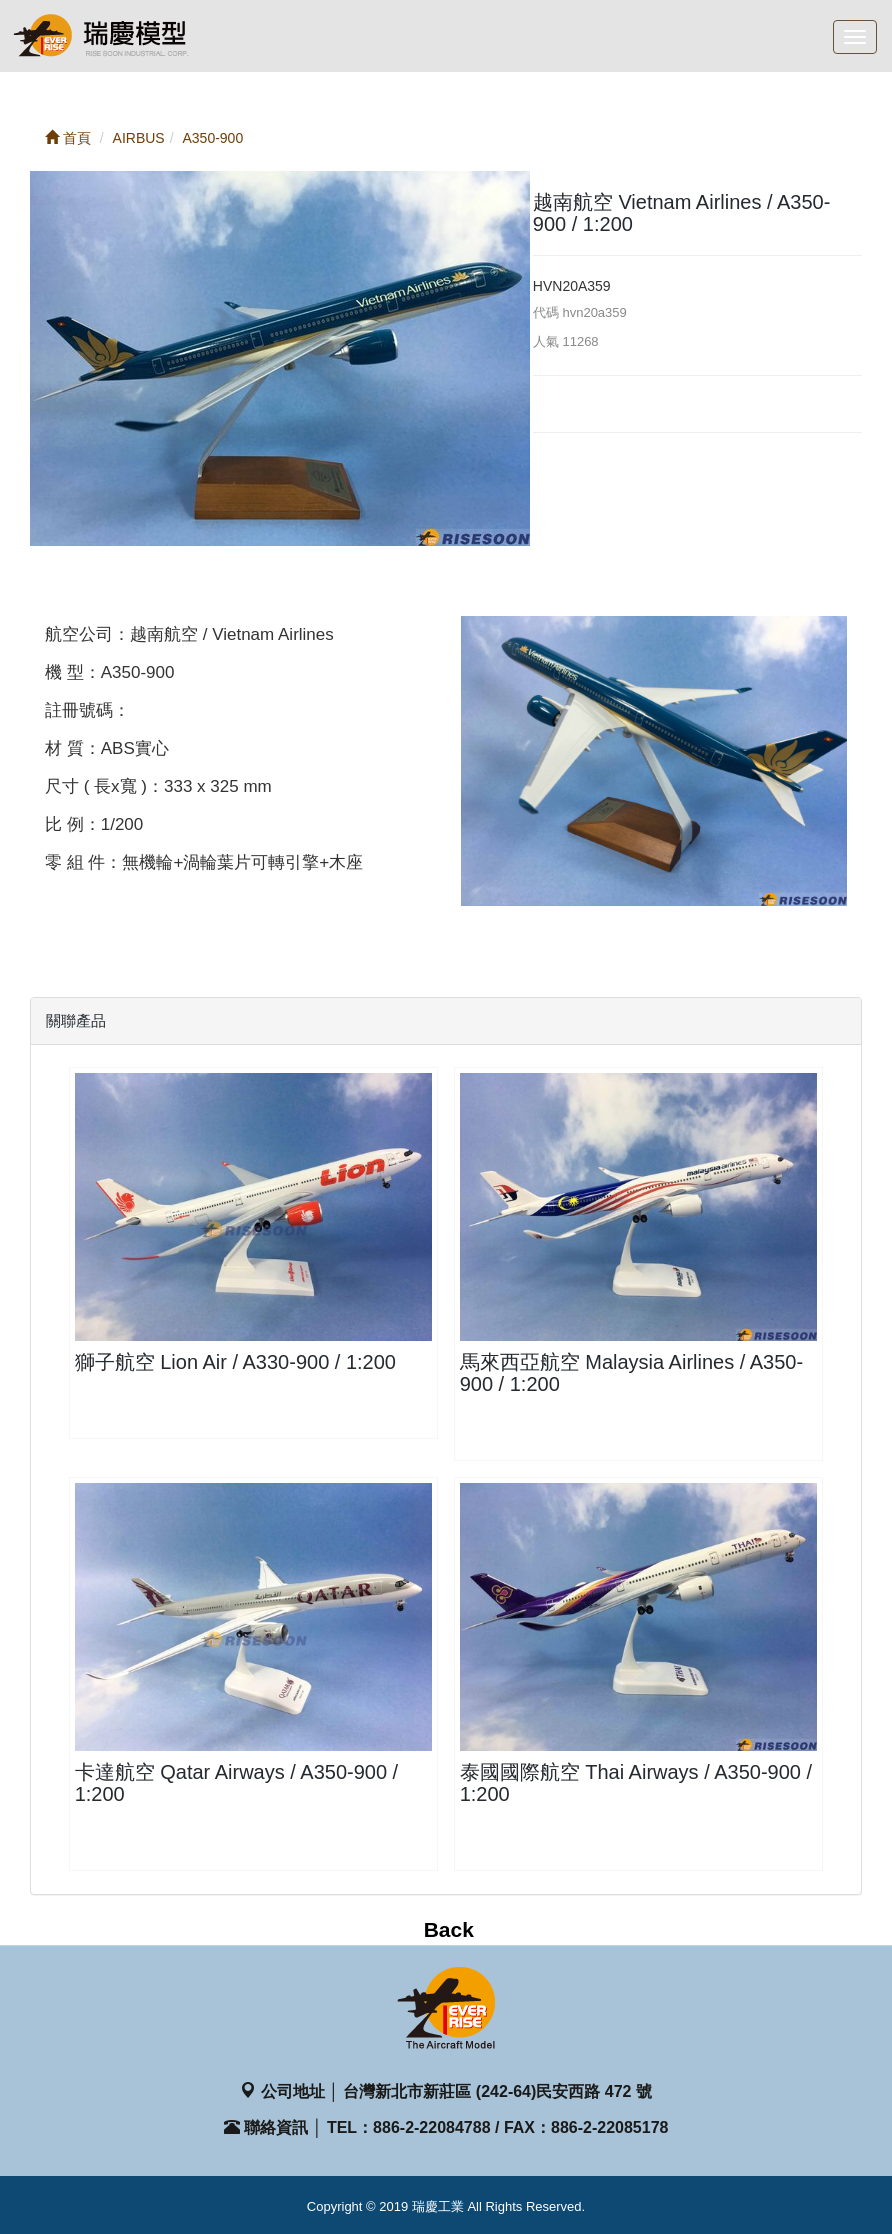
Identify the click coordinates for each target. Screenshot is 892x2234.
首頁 (68, 138)
